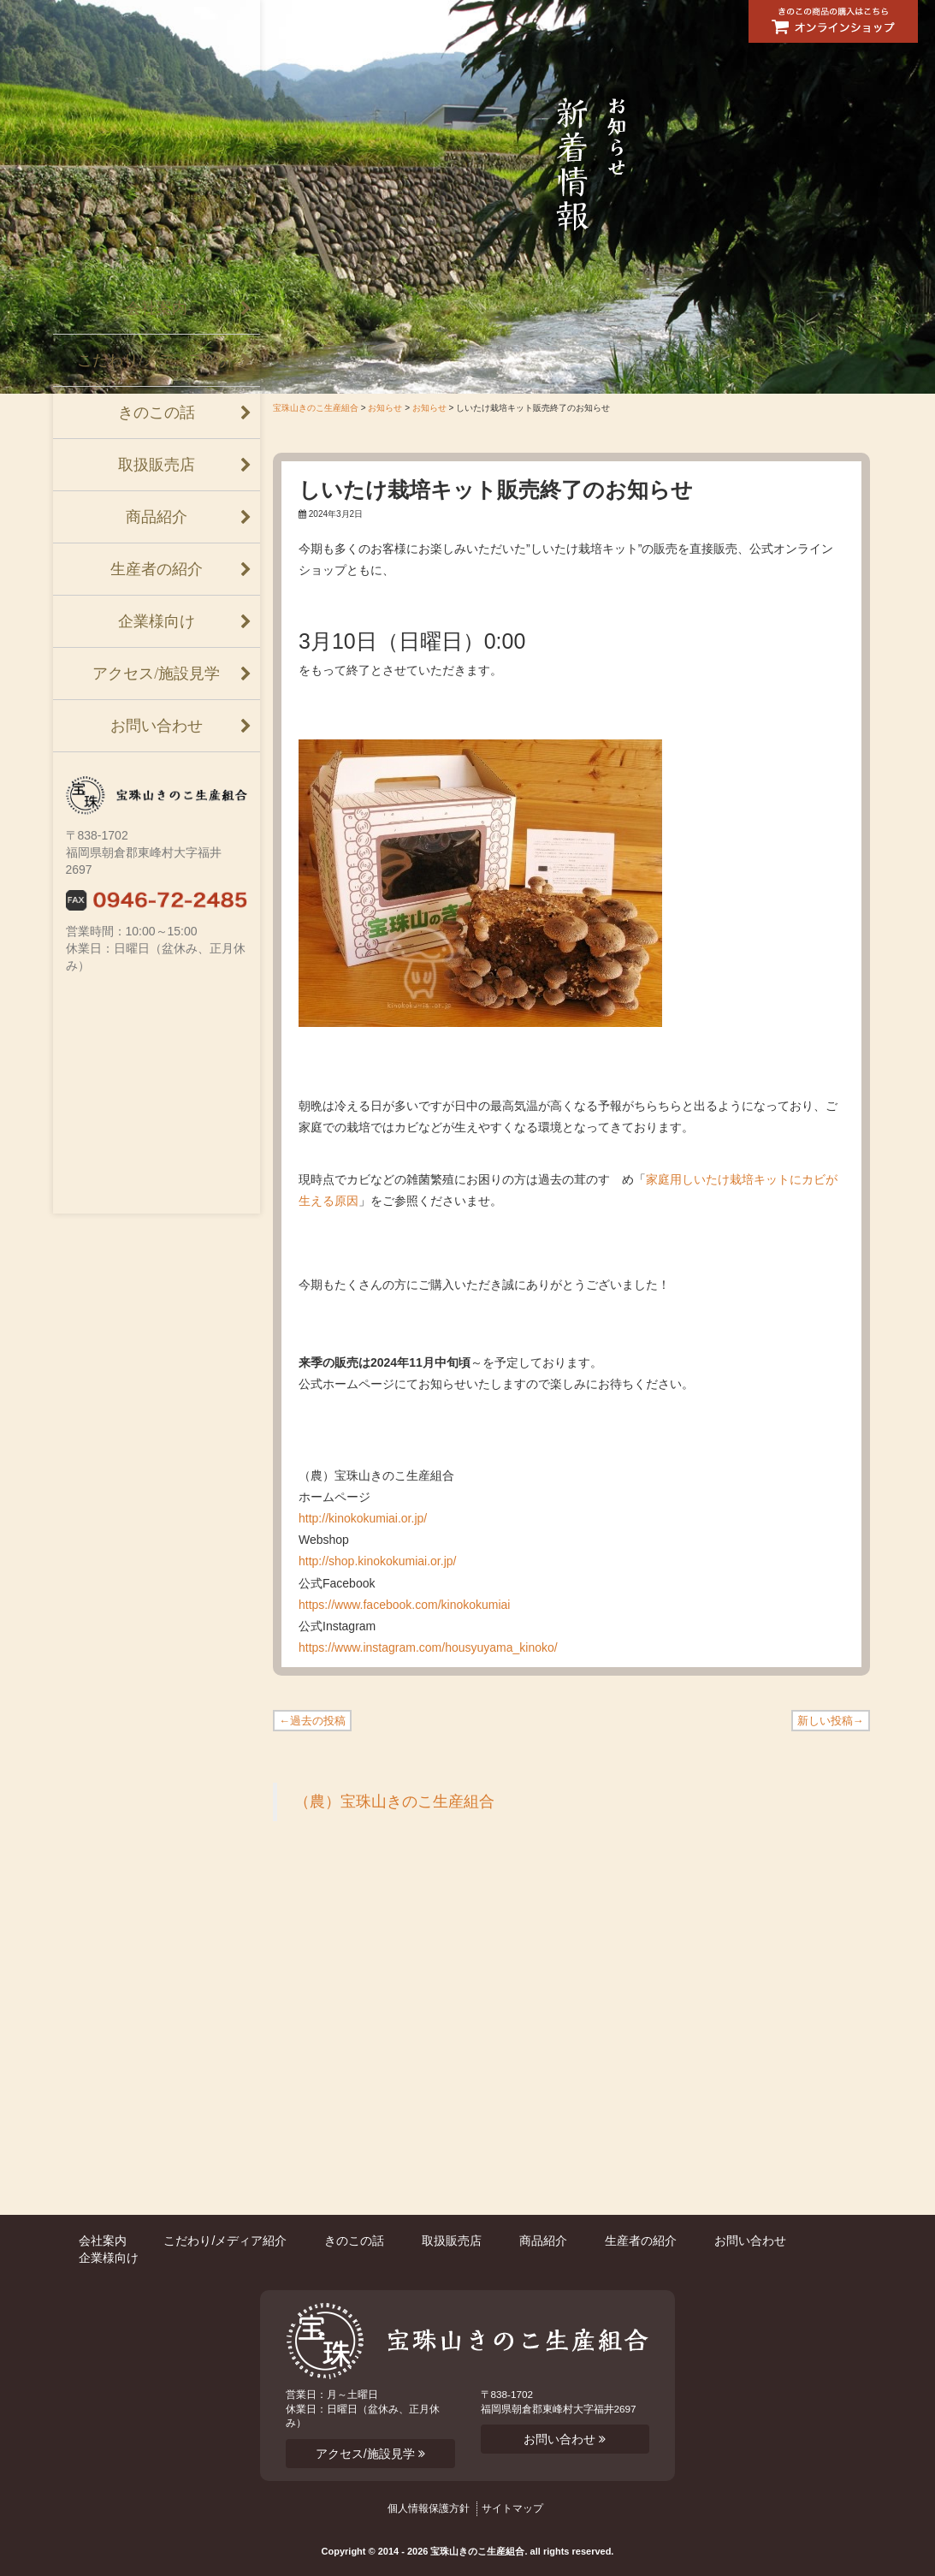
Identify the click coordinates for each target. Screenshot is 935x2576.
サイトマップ (512, 2508)
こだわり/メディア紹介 (156, 360)
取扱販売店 (156, 464)
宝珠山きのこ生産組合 (315, 408)
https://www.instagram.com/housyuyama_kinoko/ (428, 1647)
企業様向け (156, 621)
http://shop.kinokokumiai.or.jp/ (377, 1561)
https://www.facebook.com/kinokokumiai (404, 1604)
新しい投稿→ (830, 1720)
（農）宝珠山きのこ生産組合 (394, 1801)
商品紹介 (156, 516)
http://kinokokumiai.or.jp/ (363, 1518)
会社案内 (156, 308)
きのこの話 (156, 412)
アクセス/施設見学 (156, 673)
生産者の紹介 (156, 569)
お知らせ (385, 408)
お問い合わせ (156, 725)
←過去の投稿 (312, 1720)
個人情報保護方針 (429, 2508)
